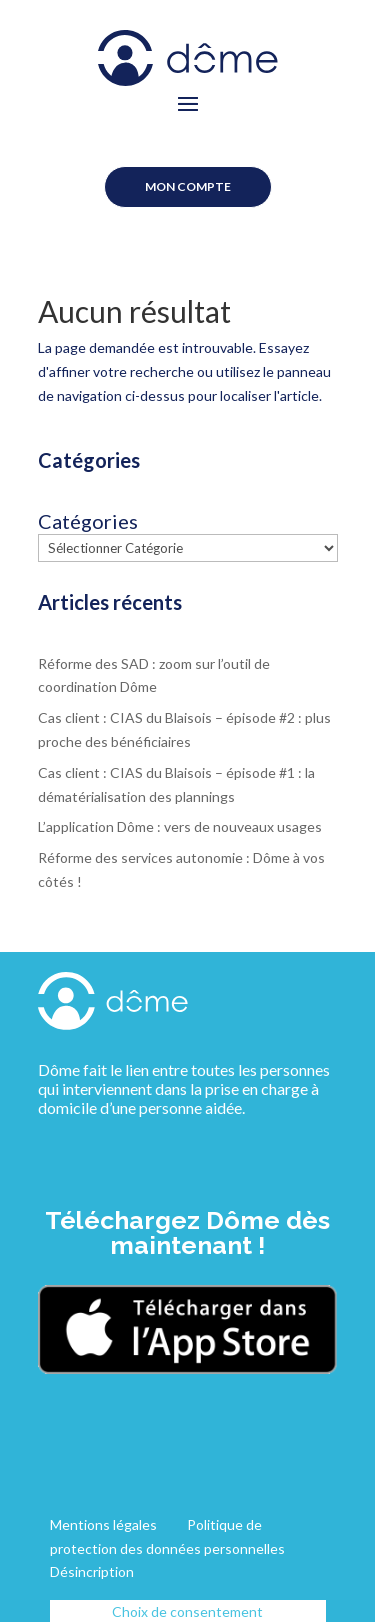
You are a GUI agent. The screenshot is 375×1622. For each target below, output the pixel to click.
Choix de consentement (187, 1611)
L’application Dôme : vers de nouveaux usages (180, 826)
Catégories (88, 521)
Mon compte (188, 186)
